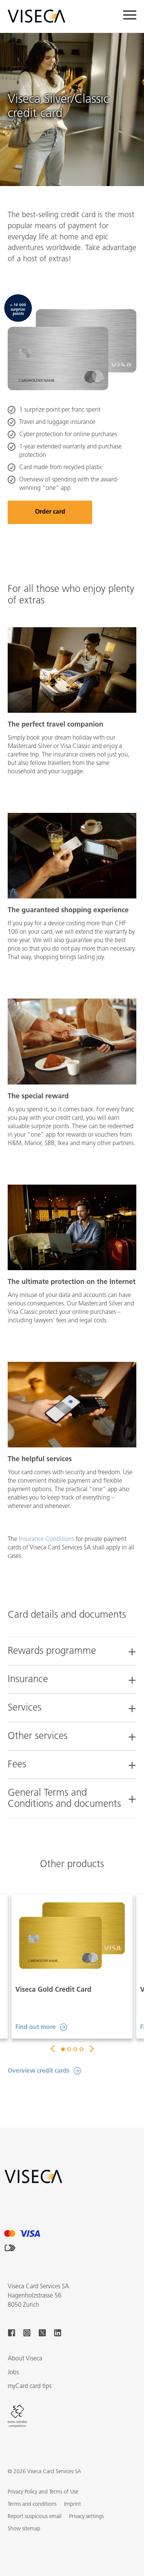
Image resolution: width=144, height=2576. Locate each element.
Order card (50, 512)
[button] (24, 2529)
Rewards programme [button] (52, 1651)
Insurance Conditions (46, 1539)
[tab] (72, 1647)
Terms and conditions (32, 2504)
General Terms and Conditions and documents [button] (64, 1799)
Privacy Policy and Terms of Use (43, 2492)
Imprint (72, 2504)
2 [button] (69, 2049)
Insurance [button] (28, 1679)
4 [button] (81, 2049)
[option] (72, 1966)
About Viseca (25, 2359)
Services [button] (24, 1708)
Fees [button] (17, 1765)
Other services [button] (38, 1736)
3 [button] (75, 2049)
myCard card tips (29, 2386)
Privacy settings (86, 2517)
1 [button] (63, 2049)
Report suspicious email (34, 2517)
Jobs (13, 2373)
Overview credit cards (39, 2071)
